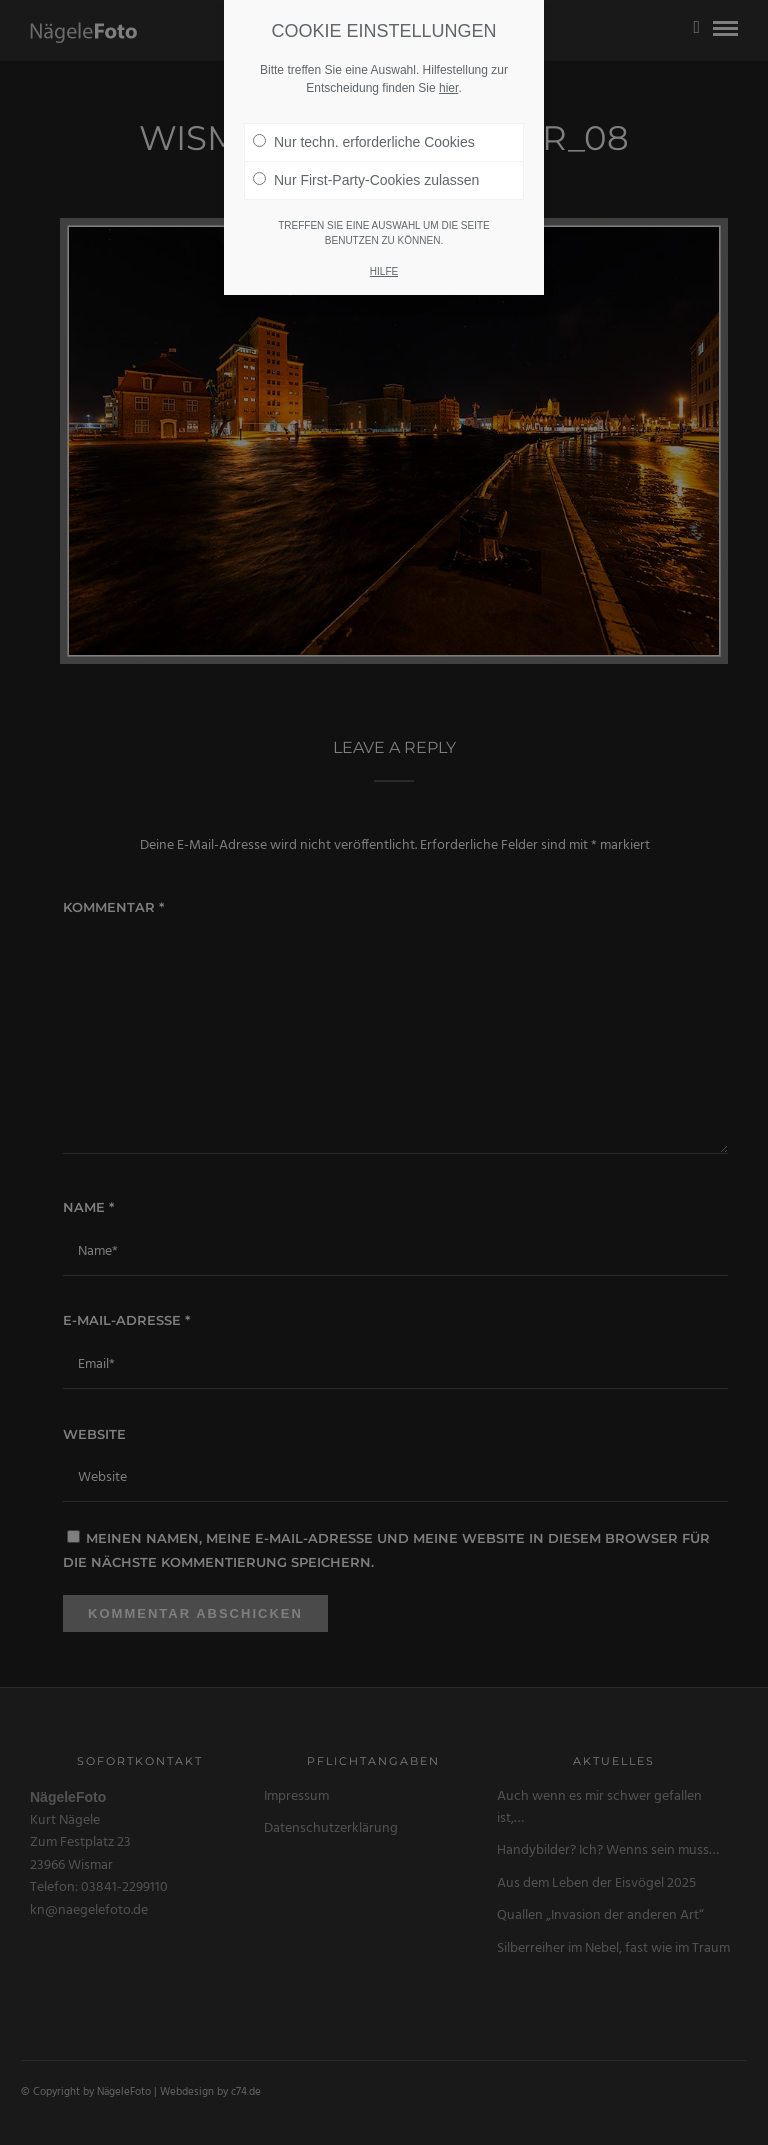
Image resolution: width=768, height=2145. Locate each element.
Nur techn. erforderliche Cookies (364, 114)
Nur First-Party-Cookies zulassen (366, 152)
